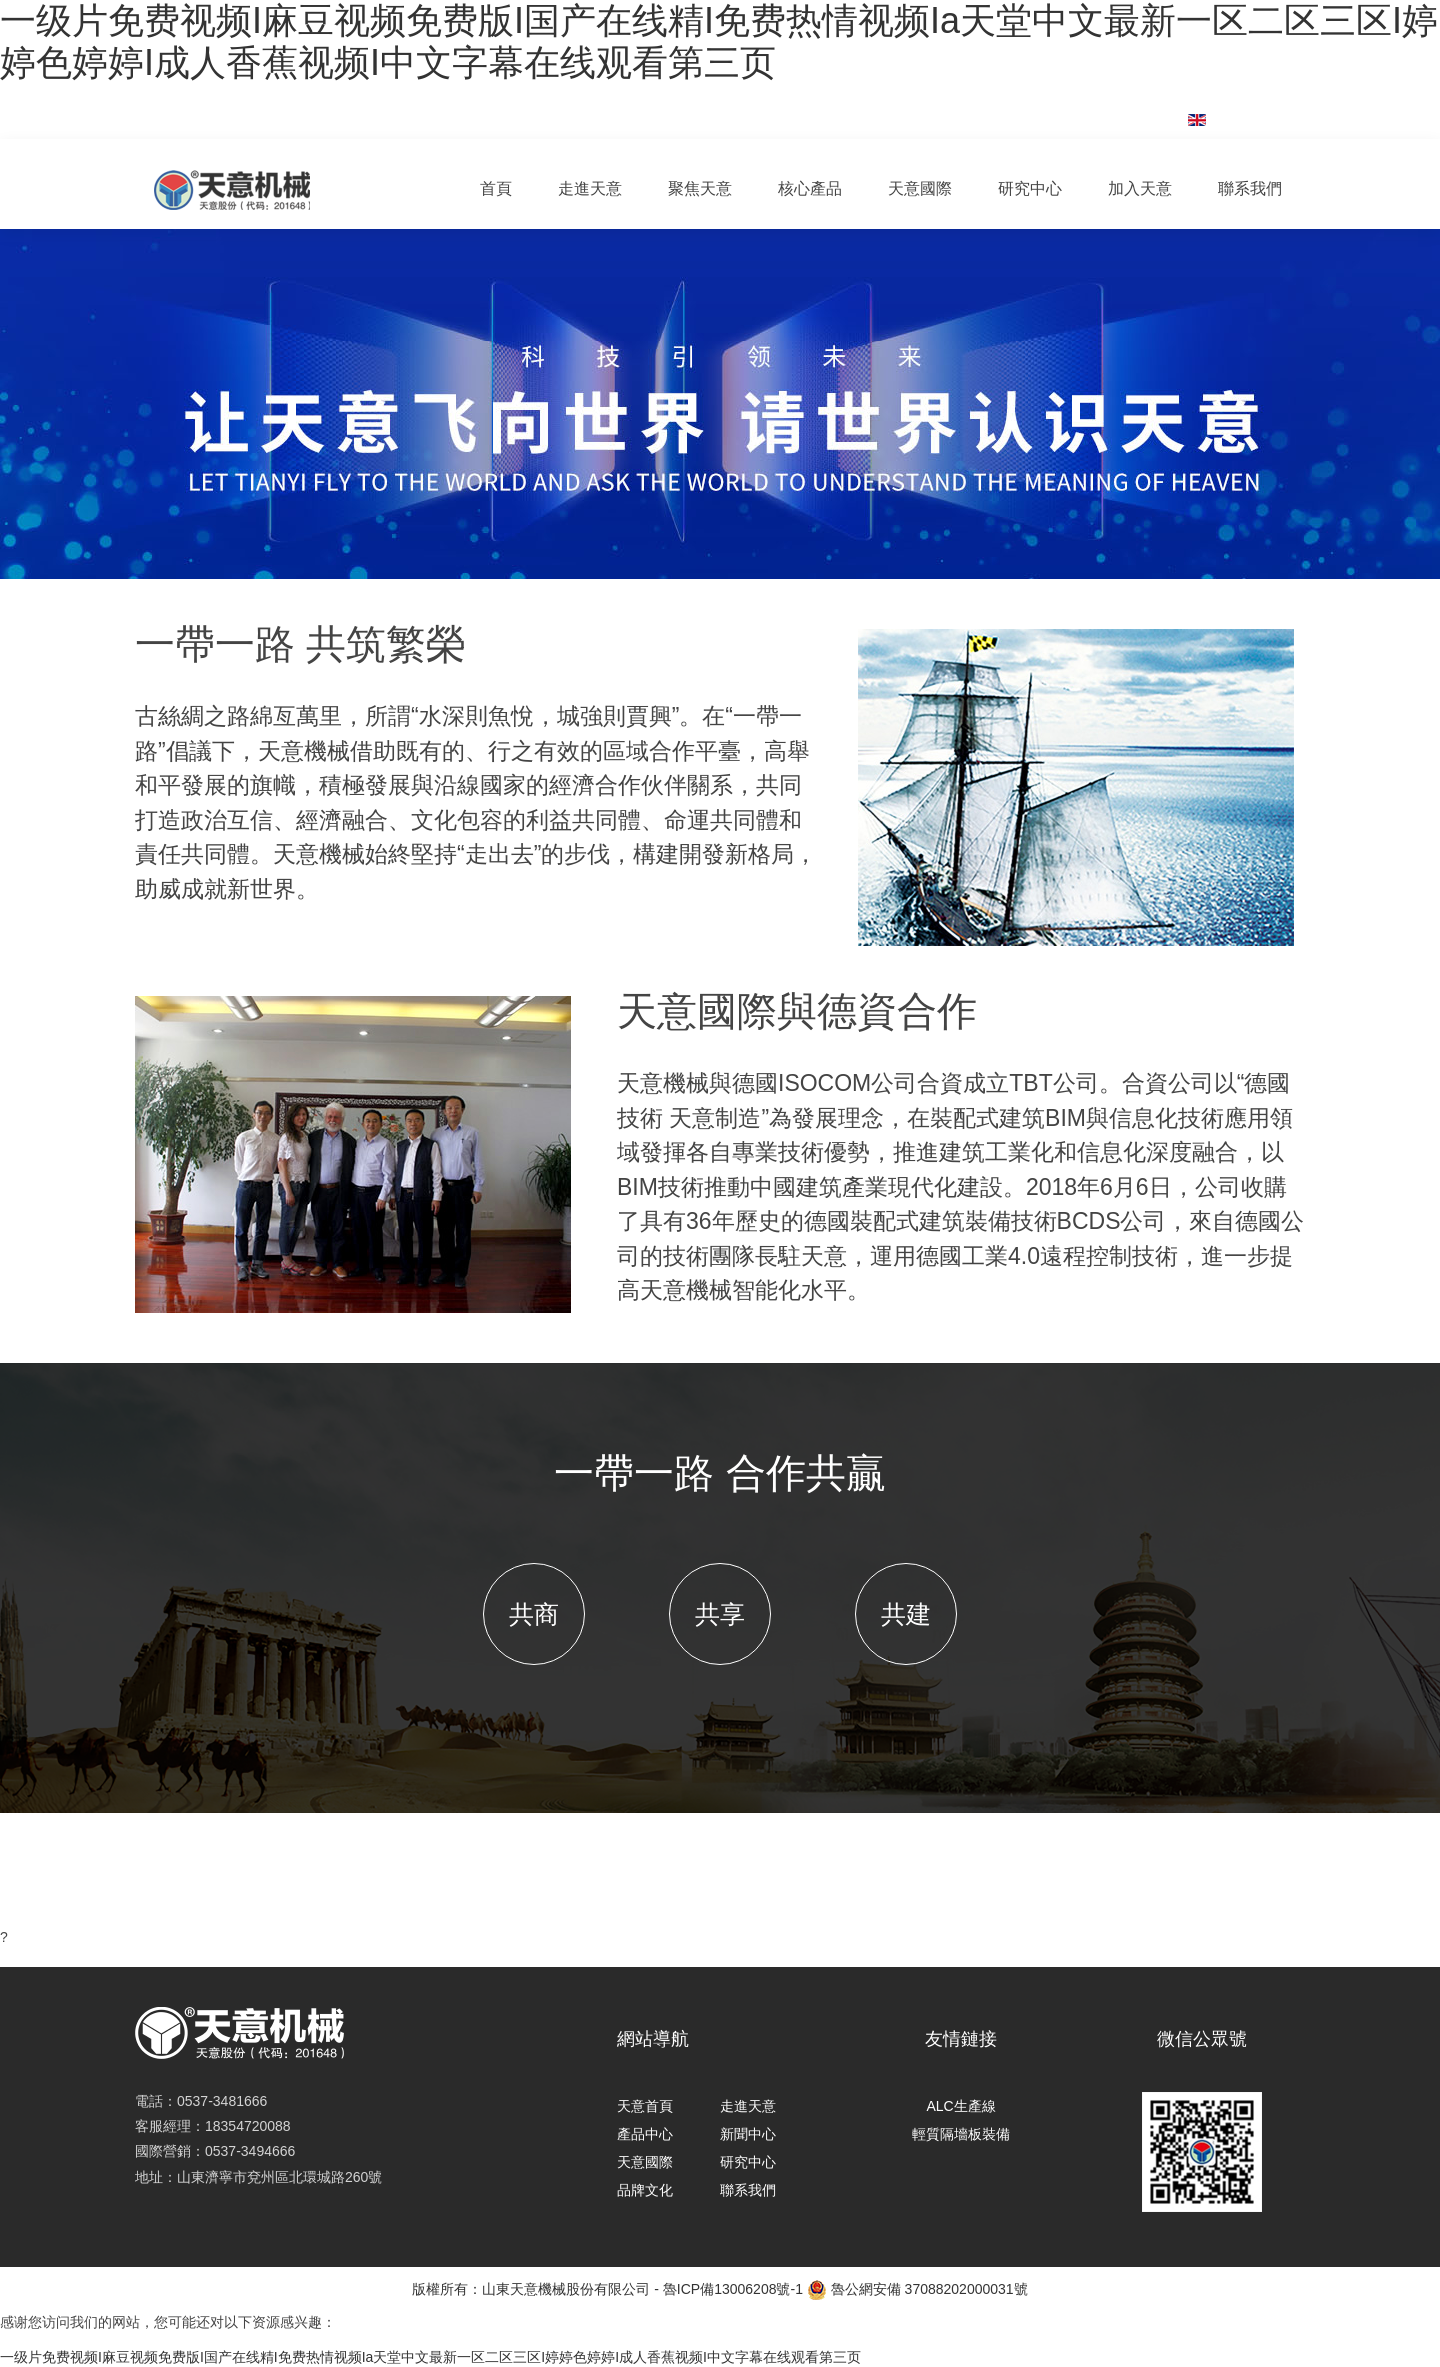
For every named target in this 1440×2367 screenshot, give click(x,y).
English (1239, 119)
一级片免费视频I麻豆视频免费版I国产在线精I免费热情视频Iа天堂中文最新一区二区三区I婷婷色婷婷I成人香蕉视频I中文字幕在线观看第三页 (719, 41)
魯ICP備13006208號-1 (733, 2289)
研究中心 (1030, 188)
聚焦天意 (700, 188)
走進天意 (590, 188)
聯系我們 (1250, 188)
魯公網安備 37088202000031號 (917, 2289)
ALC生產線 (960, 2106)
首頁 (496, 188)
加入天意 (1140, 188)
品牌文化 (645, 2190)
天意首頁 (645, 2106)
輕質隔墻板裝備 (961, 2134)
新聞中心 (748, 2134)
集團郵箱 (1110, 109)
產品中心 (645, 2134)
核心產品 (810, 188)
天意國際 (920, 188)
